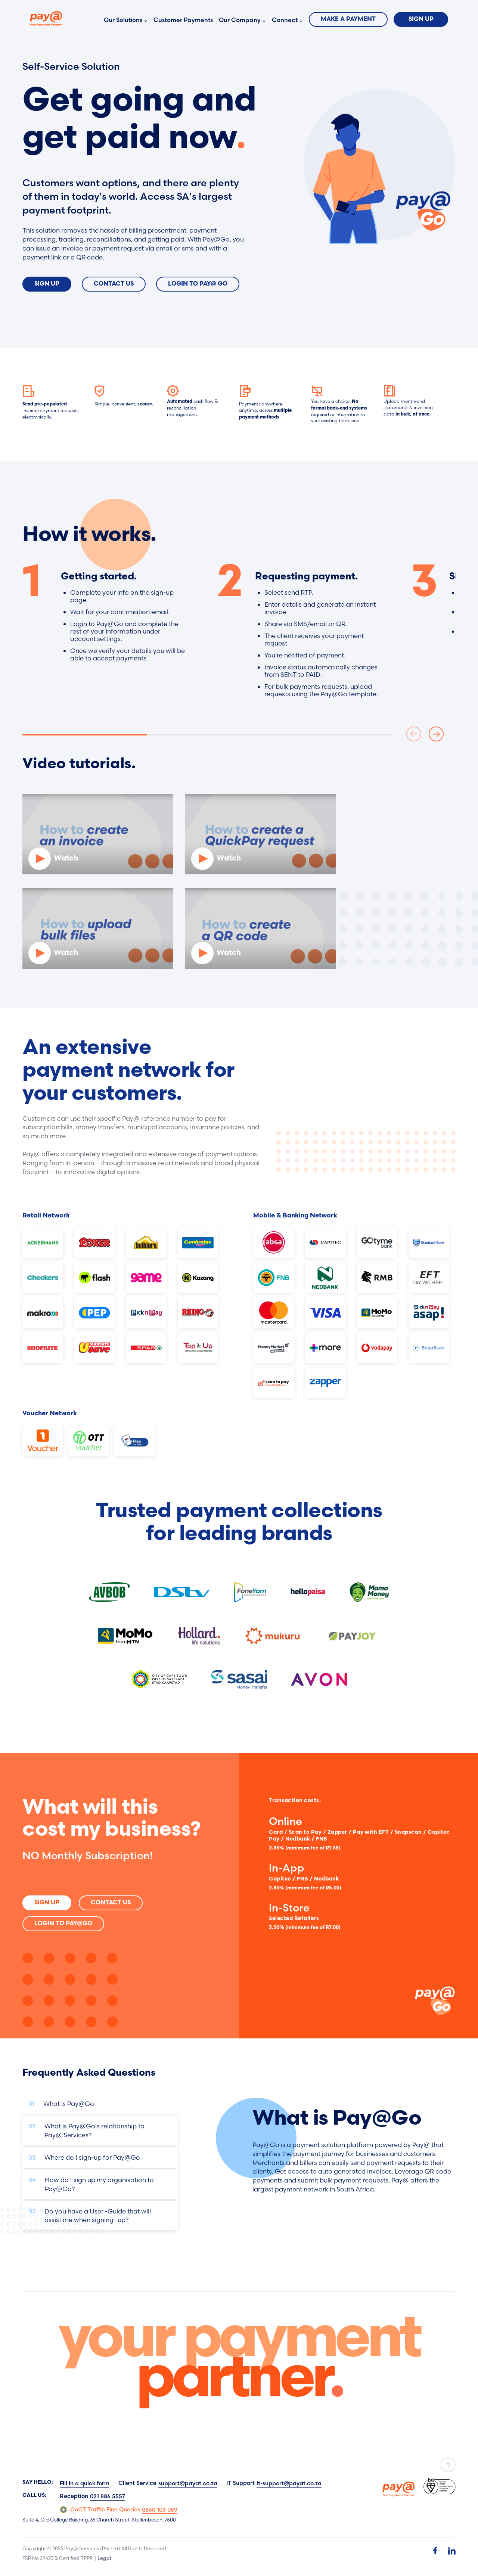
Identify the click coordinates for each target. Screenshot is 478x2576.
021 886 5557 (107, 2496)
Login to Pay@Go (63, 1924)
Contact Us (114, 284)
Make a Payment (348, 19)
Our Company (240, 20)
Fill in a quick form (84, 2483)
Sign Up (421, 19)
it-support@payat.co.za (289, 2483)
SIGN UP (46, 1903)
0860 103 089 (159, 2509)
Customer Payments (183, 20)
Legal (104, 2558)
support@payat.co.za (187, 2483)
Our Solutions (123, 20)
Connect (285, 20)
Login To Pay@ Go (197, 284)
